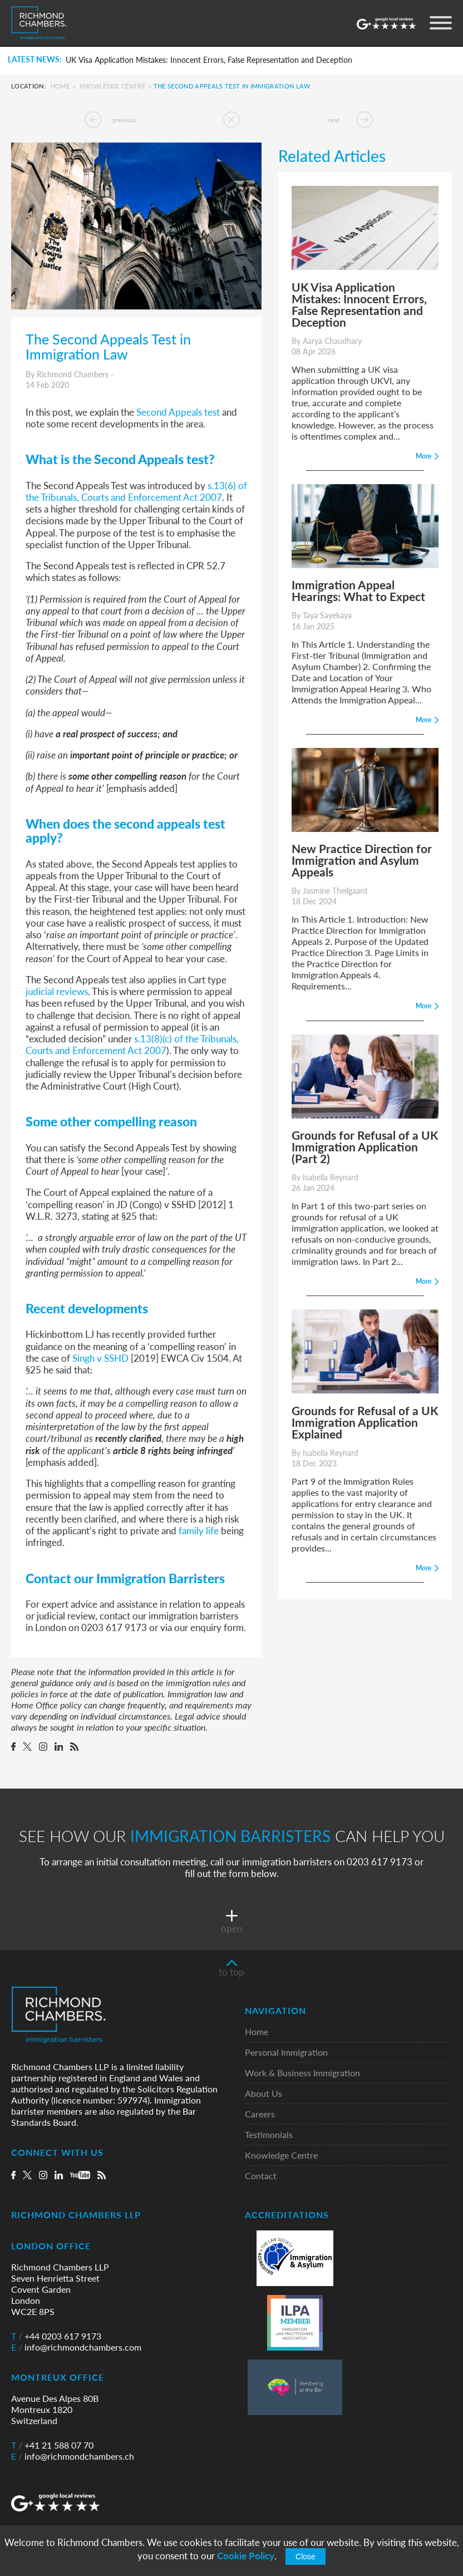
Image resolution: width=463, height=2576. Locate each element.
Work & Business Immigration (302, 2073)
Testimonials (269, 2135)
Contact (261, 2176)
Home (60, 86)
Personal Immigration (286, 2052)
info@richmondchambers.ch (72, 2456)
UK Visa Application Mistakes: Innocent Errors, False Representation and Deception (209, 60)
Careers (260, 2114)
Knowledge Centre (112, 86)
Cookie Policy (245, 2556)
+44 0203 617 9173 (56, 2336)
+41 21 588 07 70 (52, 2445)
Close (305, 2556)
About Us (263, 2094)
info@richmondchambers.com (76, 2347)
